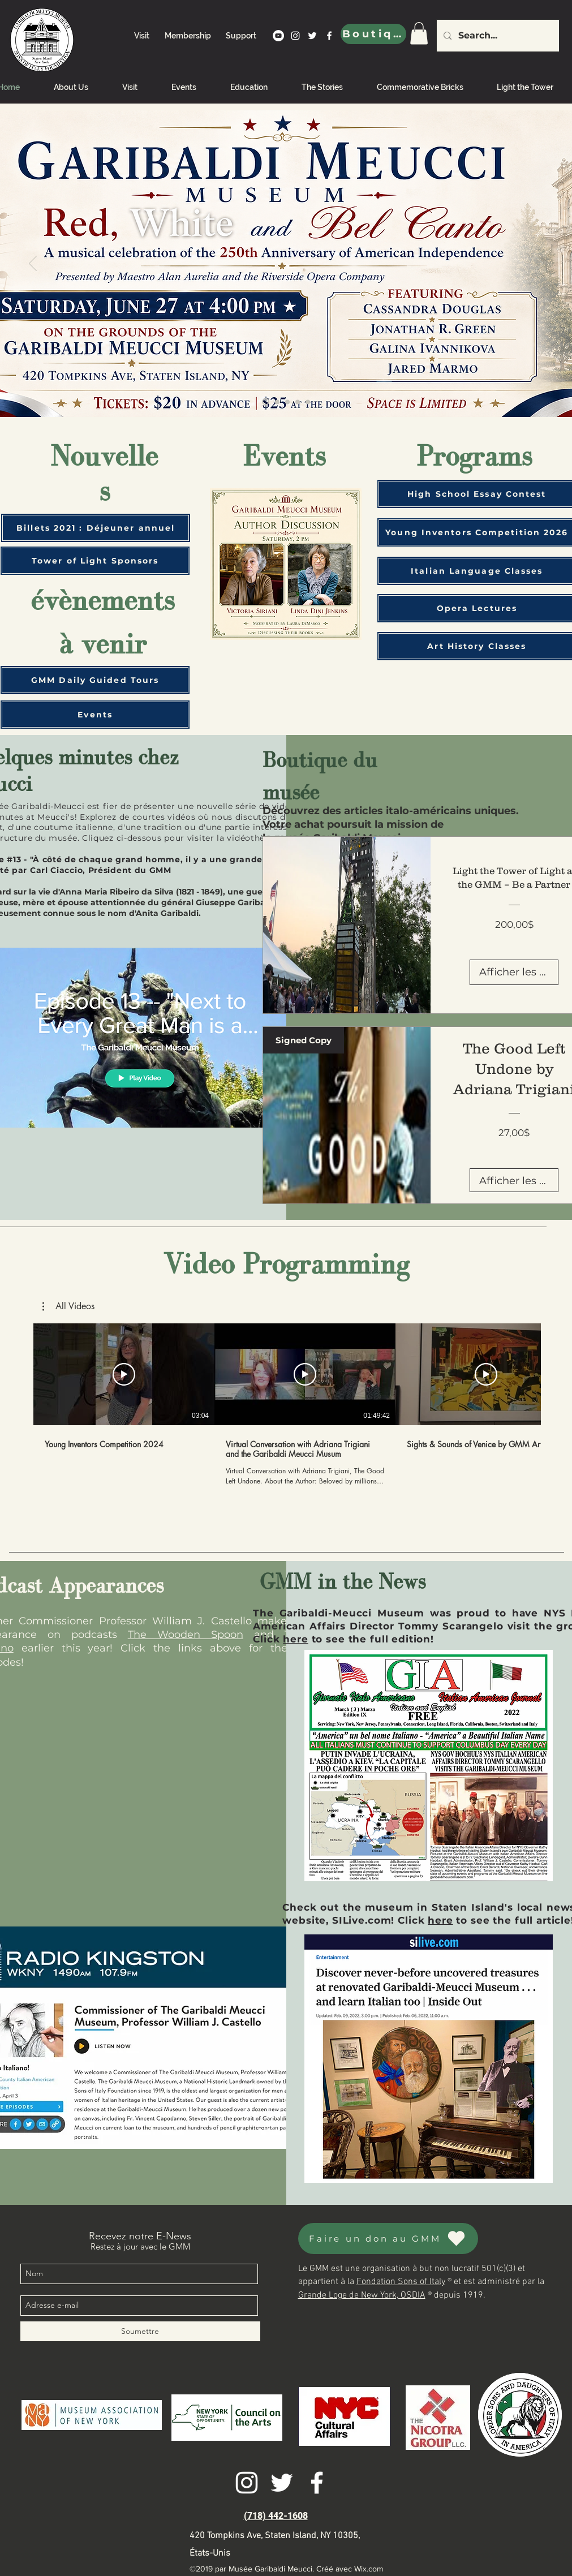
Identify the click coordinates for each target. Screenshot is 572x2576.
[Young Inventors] (265, 402)
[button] (68, 1306)
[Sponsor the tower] (287, 401)
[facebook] (329, 35)
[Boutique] (373, 34)
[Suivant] (539, 264)
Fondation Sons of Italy (400, 2281)
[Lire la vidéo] (124, 1374)
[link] (419, 33)
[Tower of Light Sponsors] (95, 560)
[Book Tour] (297, 401)
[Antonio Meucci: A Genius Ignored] (308, 401)
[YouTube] (278, 35)
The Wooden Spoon (185, 1634)
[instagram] (295, 35)
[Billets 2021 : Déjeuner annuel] (96, 528)
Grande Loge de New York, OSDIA (361, 2295)
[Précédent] (33, 264)
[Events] (95, 714)
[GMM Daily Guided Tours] (95, 680)
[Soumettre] (140, 2331)
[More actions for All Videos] (68, 1306)
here (295, 1639)
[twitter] (312, 35)
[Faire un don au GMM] (388, 2238)
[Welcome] (277, 401)
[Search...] (496, 35)
